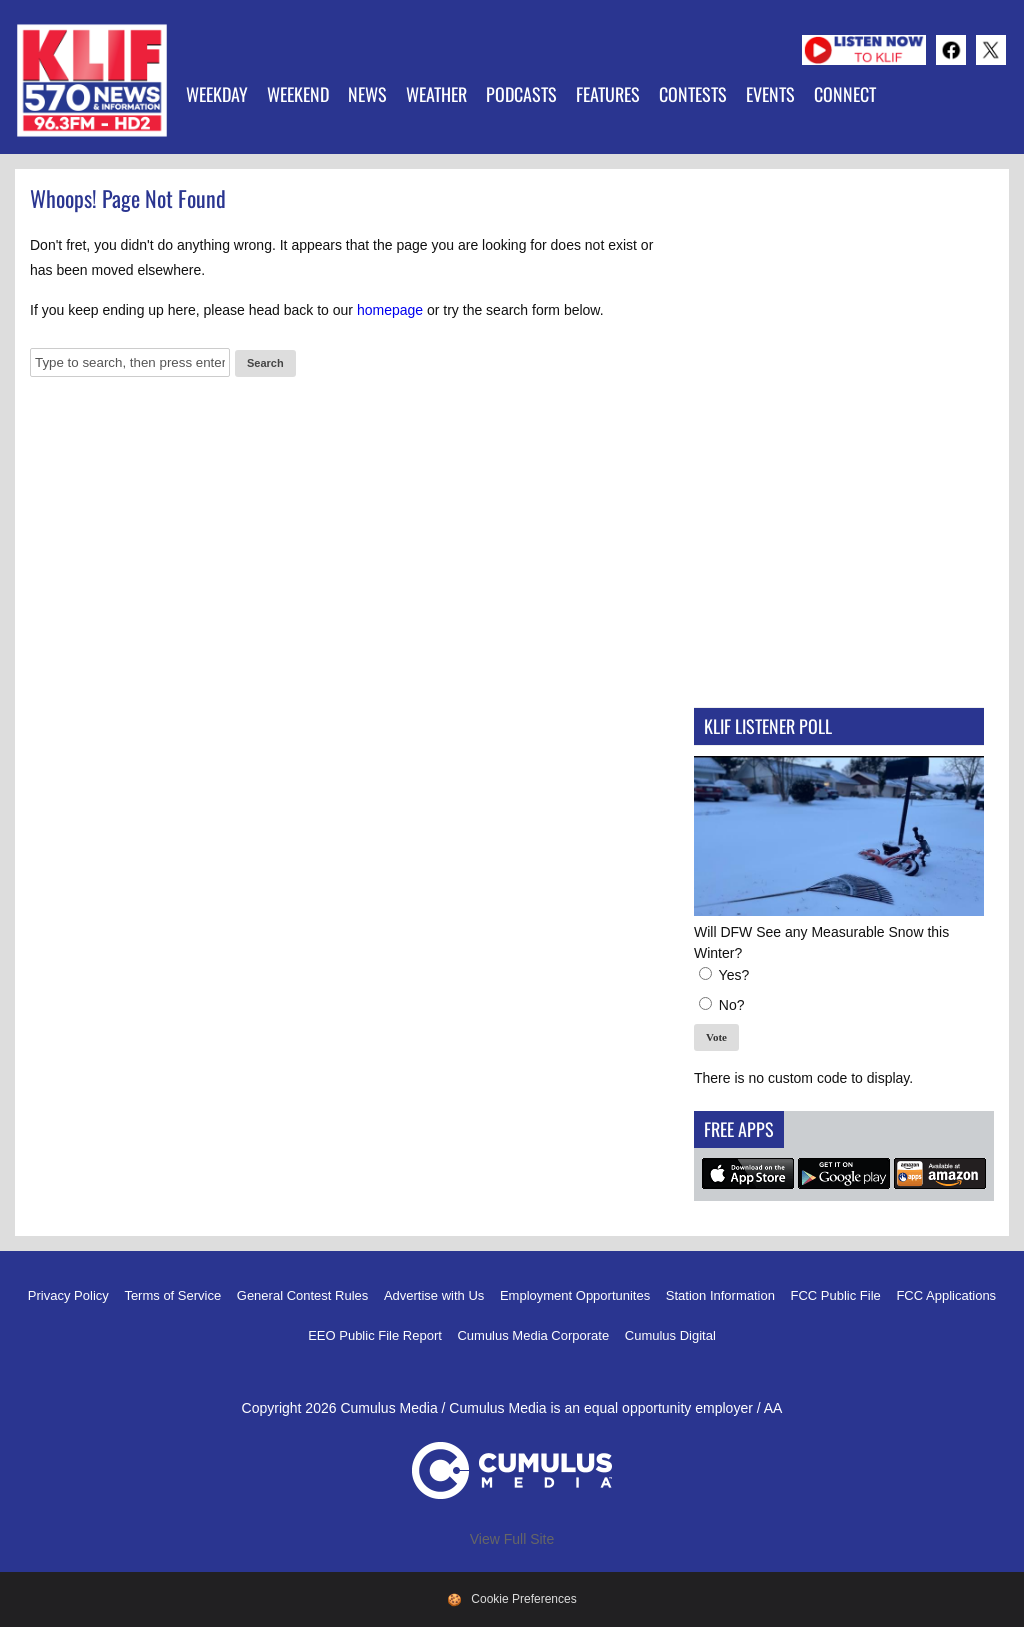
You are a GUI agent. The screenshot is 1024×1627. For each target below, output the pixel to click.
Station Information (720, 1295)
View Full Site (512, 1539)
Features (608, 94)
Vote (716, 1037)
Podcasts (521, 94)
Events (770, 94)
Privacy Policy (68, 1295)
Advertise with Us (434, 1295)
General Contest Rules (303, 1295)
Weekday (217, 94)
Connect (845, 94)
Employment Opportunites (575, 1295)
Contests (693, 94)
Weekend (298, 94)
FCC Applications (946, 1295)
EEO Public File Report (375, 1335)
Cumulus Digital (670, 1335)
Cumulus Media (388, 1408)
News (367, 94)
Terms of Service (172, 1295)
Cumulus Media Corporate (533, 1335)
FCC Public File (836, 1295)
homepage (390, 310)
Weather (436, 94)
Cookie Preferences (523, 1599)
